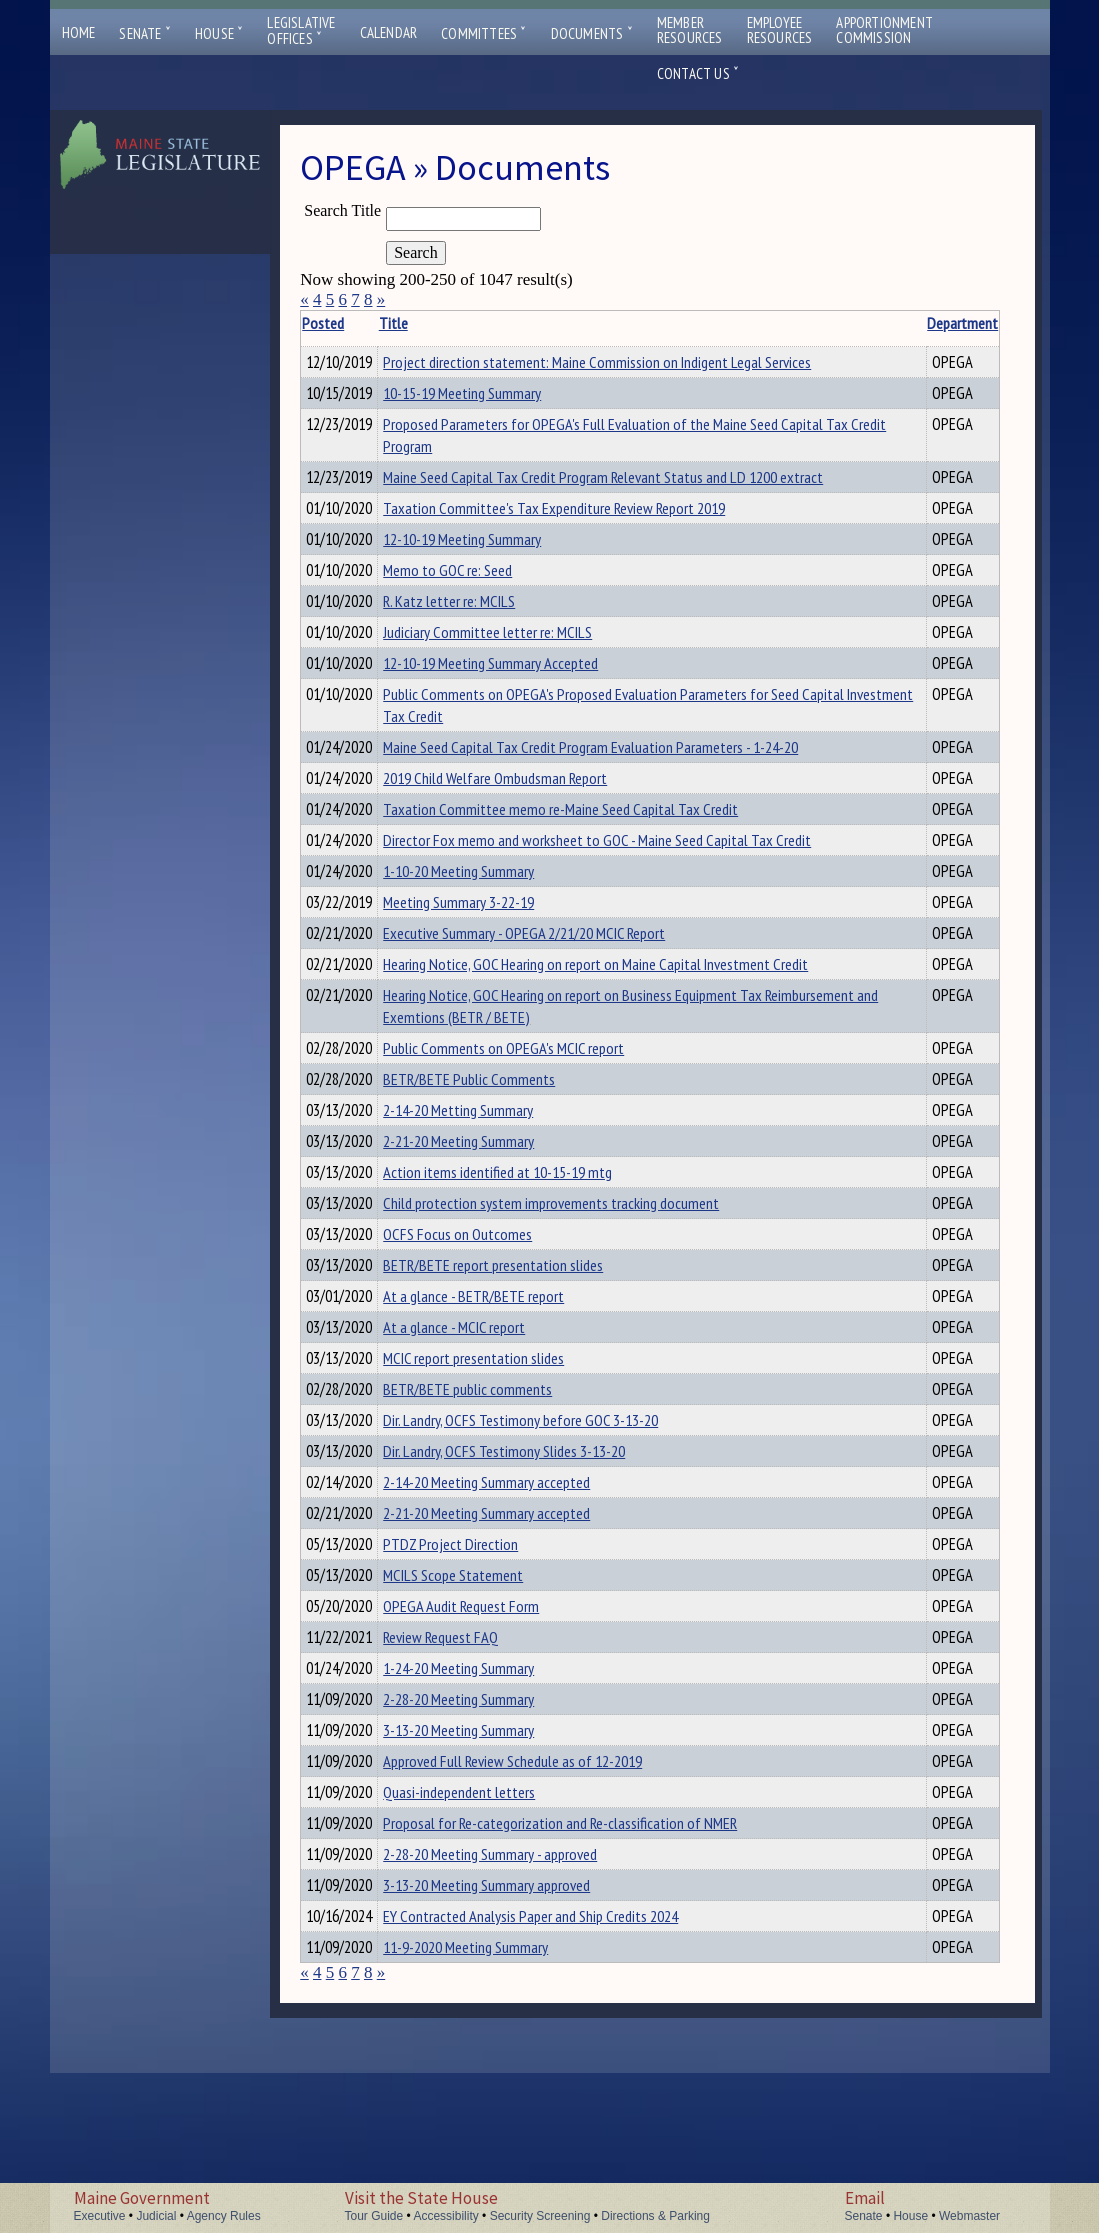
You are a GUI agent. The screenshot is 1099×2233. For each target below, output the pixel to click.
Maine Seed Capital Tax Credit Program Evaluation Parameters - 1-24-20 (621, 793)
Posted (354, 323)
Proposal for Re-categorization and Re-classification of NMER (591, 1968)
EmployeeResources (780, 30)
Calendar (389, 32)
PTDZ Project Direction (481, 1662)
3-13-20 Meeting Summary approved (517, 2036)
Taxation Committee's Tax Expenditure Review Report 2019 (585, 536)
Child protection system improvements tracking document (582, 1288)
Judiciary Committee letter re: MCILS (518, 672)
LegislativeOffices (301, 31)
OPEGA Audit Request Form (492, 1730)
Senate (145, 33)
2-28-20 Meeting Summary (489, 1832)
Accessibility (445, 2216)
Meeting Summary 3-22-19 (489, 963)
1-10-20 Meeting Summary (489, 929)
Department (894, 323)
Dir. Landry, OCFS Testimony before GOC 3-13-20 (551, 1526)
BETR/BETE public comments (498, 1492)
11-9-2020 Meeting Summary (496, 2104)
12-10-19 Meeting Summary (493, 570)
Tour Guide (374, 2216)
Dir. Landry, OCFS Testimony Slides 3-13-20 (535, 1560)
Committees (483, 33)
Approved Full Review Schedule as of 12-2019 (543, 1900)
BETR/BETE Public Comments (500, 1152)
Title (424, 323)
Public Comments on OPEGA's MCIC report (534, 1118)
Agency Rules (224, 2216)
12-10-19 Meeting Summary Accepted (521, 706)
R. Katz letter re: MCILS (480, 638)
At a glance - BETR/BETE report (504, 1390)
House (219, 33)
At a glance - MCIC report (485, 1424)
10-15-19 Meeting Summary (493, 396)
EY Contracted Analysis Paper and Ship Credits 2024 (561, 2070)
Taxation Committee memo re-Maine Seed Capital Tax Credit (591, 861)
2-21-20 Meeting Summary (489, 1220)
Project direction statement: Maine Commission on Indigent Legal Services (628, 362)
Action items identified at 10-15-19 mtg (528, 1254)
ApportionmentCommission (884, 30)
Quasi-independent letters (490, 1934)
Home (79, 32)
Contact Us (698, 73)
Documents (592, 33)
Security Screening (540, 2216)
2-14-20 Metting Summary (489, 1186)
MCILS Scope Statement (484, 1696)
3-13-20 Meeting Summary (489, 1866)
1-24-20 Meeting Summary (489, 1798)
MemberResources (690, 30)
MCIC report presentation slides (504, 1458)
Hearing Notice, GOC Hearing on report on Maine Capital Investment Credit (626, 1031)
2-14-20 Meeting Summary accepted (517, 1594)
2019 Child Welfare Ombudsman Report (526, 827)
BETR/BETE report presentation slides (524, 1356)
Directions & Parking (655, 2216)
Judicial (156, 2216)
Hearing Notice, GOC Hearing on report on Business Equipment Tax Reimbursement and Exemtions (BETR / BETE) (603, 1076)
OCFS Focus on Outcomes (488, 1322)
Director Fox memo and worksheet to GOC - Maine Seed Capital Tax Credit (628, 895)
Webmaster (969, 2216)
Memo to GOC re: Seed (478, 604)
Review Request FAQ (471, 1764)
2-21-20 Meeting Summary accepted (517, 1628)
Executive (100, 2216)
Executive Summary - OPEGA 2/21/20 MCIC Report (555, 997)
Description (965, 323)
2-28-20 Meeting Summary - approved (521, 2002)
